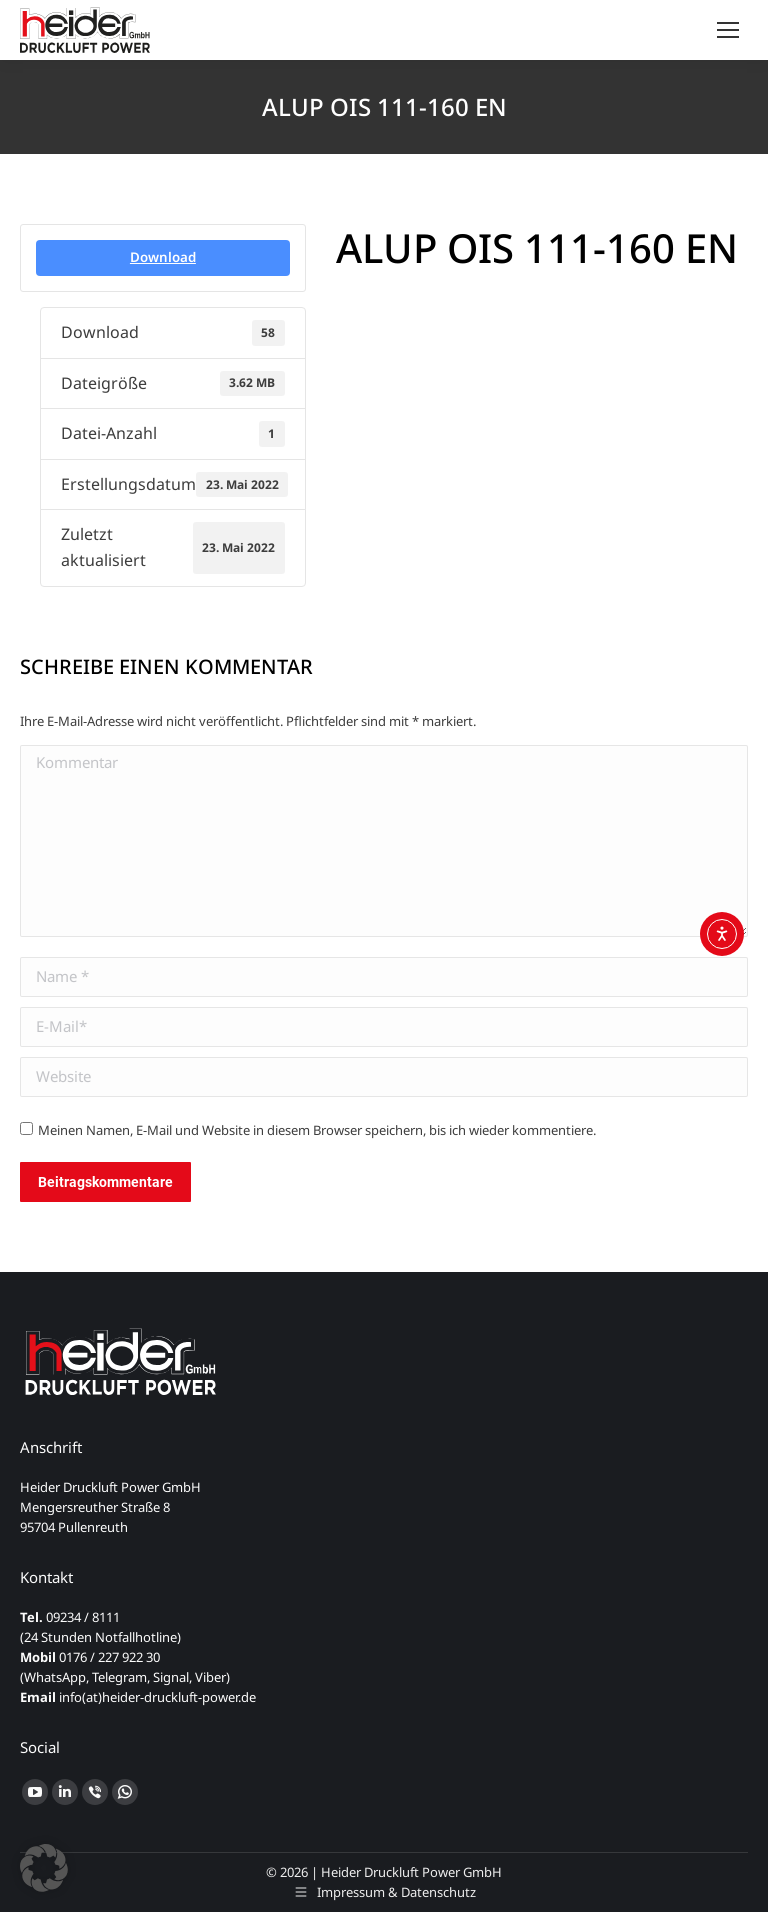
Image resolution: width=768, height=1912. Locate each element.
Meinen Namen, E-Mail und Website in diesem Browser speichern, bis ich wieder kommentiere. (317, 1130)
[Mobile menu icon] (728, 30)
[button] (44, 1868)
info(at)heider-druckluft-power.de (157, 1697)
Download (163, 257)
